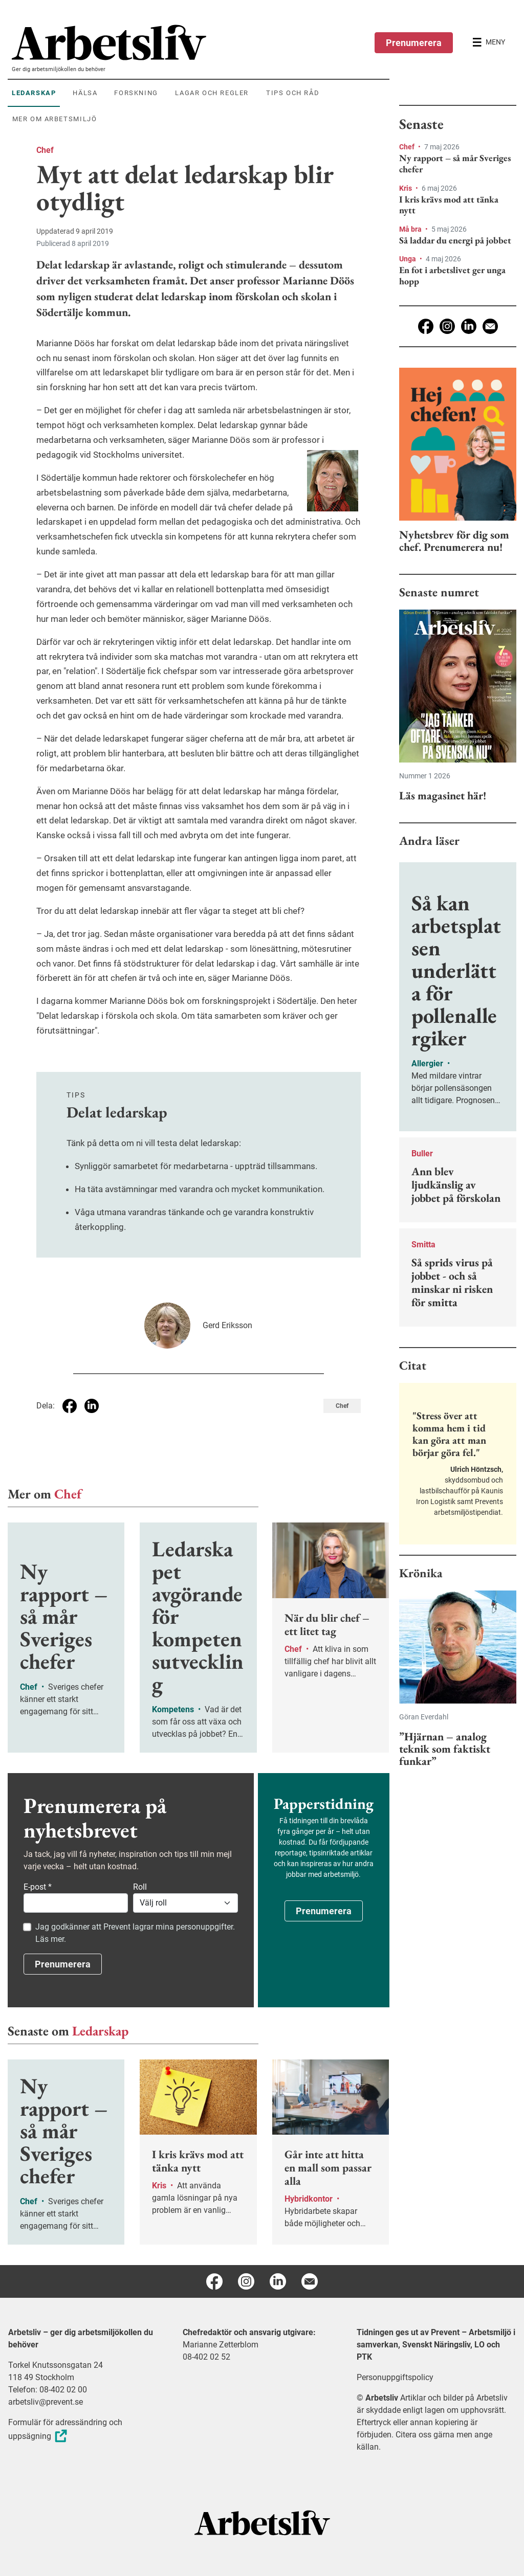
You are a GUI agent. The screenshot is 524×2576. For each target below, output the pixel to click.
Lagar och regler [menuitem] (212, 93)
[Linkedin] (468, 326)
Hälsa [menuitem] (85, 93)
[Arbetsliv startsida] (262, 2522)
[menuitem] (200, 42)
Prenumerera (414, 42)
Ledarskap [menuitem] (34, 93)
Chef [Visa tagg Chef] (342, 1405)
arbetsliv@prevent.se (45, 2402)
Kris (406, 188)
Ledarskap (100, 2031)
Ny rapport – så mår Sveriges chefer (455, 163)
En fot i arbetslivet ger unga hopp (452, 275)
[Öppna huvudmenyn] (488, 42)
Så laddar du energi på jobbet (455, 240)
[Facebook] (425, 326)
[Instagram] (447, 326)
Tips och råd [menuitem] (292, 93)
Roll (140, 1887)
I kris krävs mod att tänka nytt (448, 205)
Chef (45, 150)
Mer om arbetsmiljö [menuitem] (54, 119)
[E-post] (490, 326)
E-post (38, 1887)
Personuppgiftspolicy (395, 2377)
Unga (408, 259)
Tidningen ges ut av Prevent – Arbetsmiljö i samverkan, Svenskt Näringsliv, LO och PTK (436, 2344)
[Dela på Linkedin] (91, 1406)
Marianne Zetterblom (220, 2344)
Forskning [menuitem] (136, 93)
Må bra (411, 229)
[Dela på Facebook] (69, 1406)
